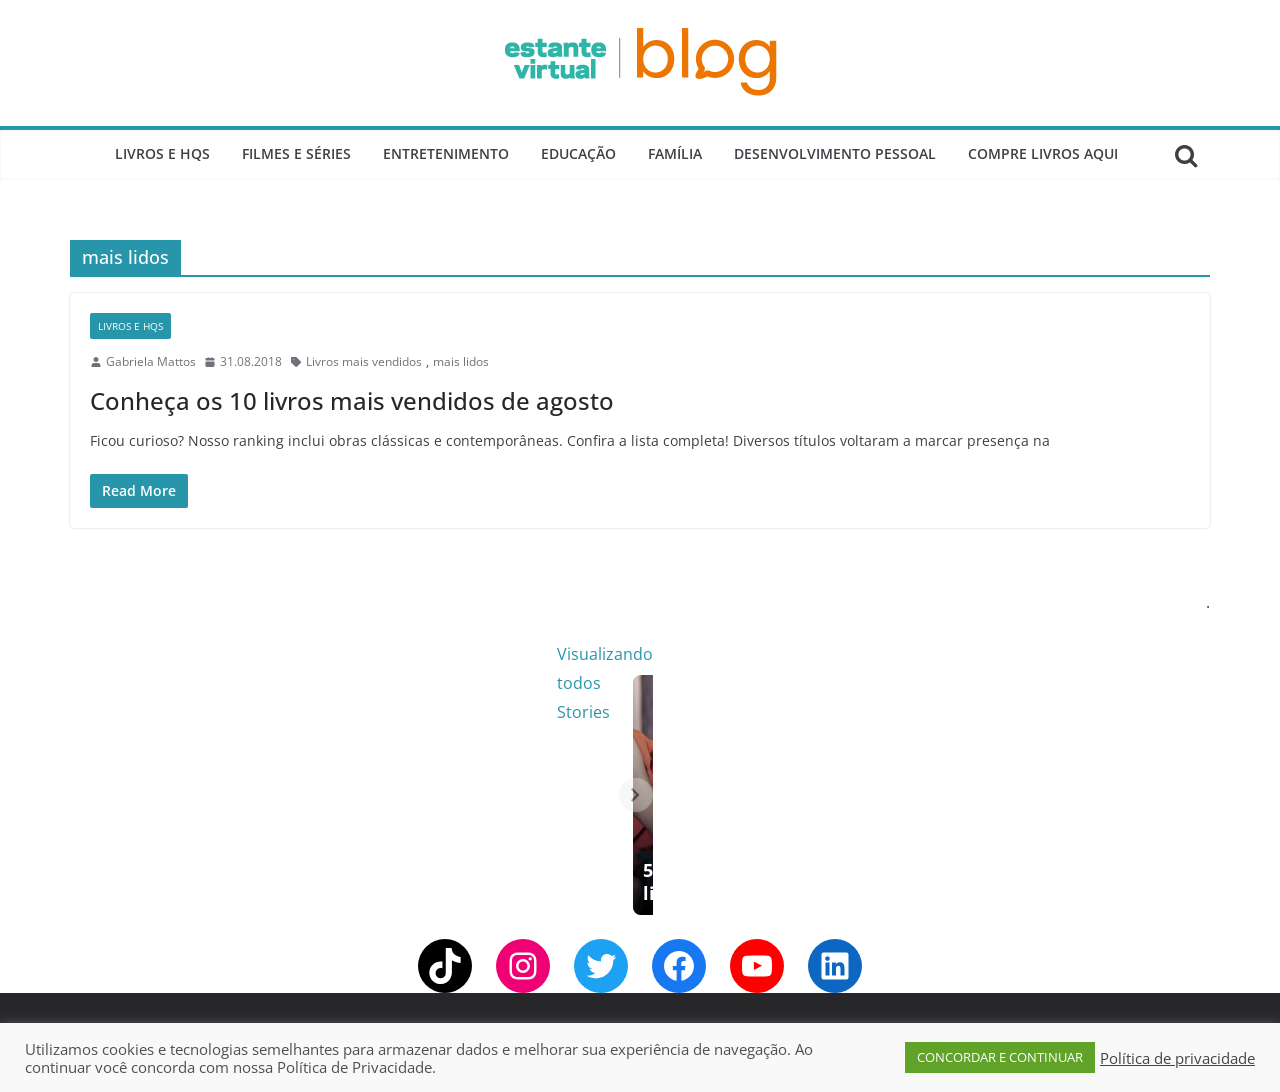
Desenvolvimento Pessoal (835, 153)
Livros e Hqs (162, 153)
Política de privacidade (1177, 1058)
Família (675, 153)
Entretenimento (446, 153)
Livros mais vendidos (364, 361)
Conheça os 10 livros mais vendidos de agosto (352, 400)
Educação (578, 153)
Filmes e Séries (296, 153)
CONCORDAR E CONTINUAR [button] (1000, 1057)
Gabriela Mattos (151, 361)
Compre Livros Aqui (1043, 153)
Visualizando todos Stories (964, 654)
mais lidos (461, 361)
